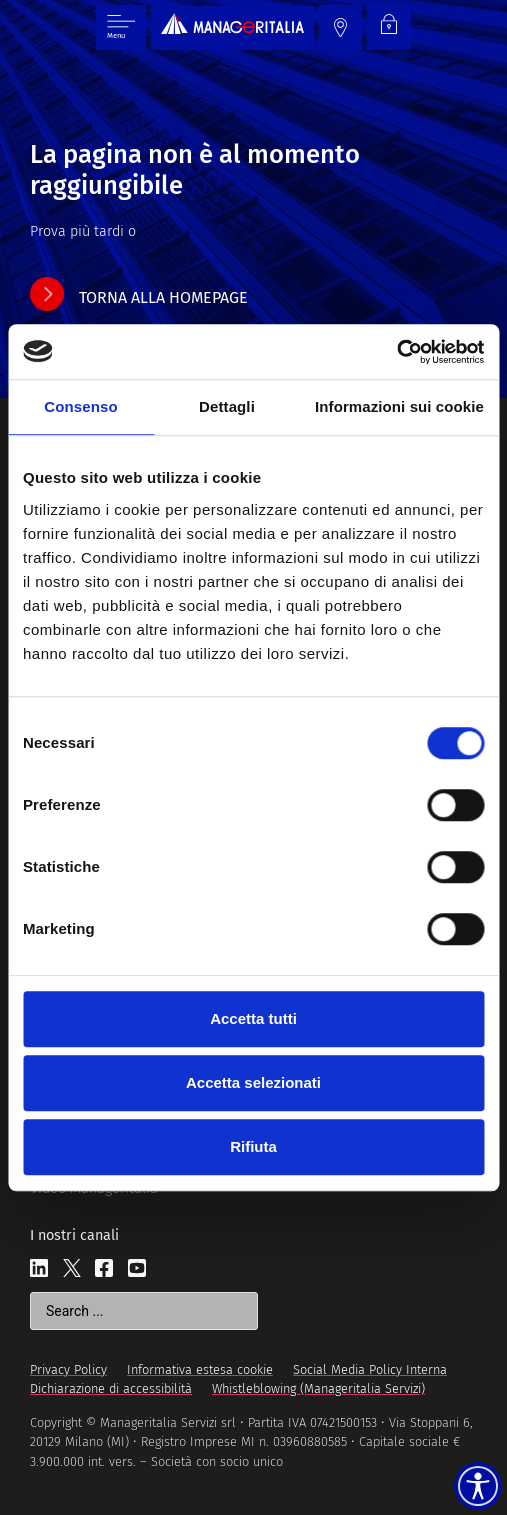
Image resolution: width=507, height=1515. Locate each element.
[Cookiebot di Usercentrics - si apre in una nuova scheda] (396, 352)
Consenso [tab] (80, 406)
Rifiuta (253, 1146)
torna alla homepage (163, 297)
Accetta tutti (253, 1018)
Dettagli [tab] (227, 406)
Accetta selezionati (253, 1082)
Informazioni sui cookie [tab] (399, 406)
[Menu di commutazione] (121, 27)
